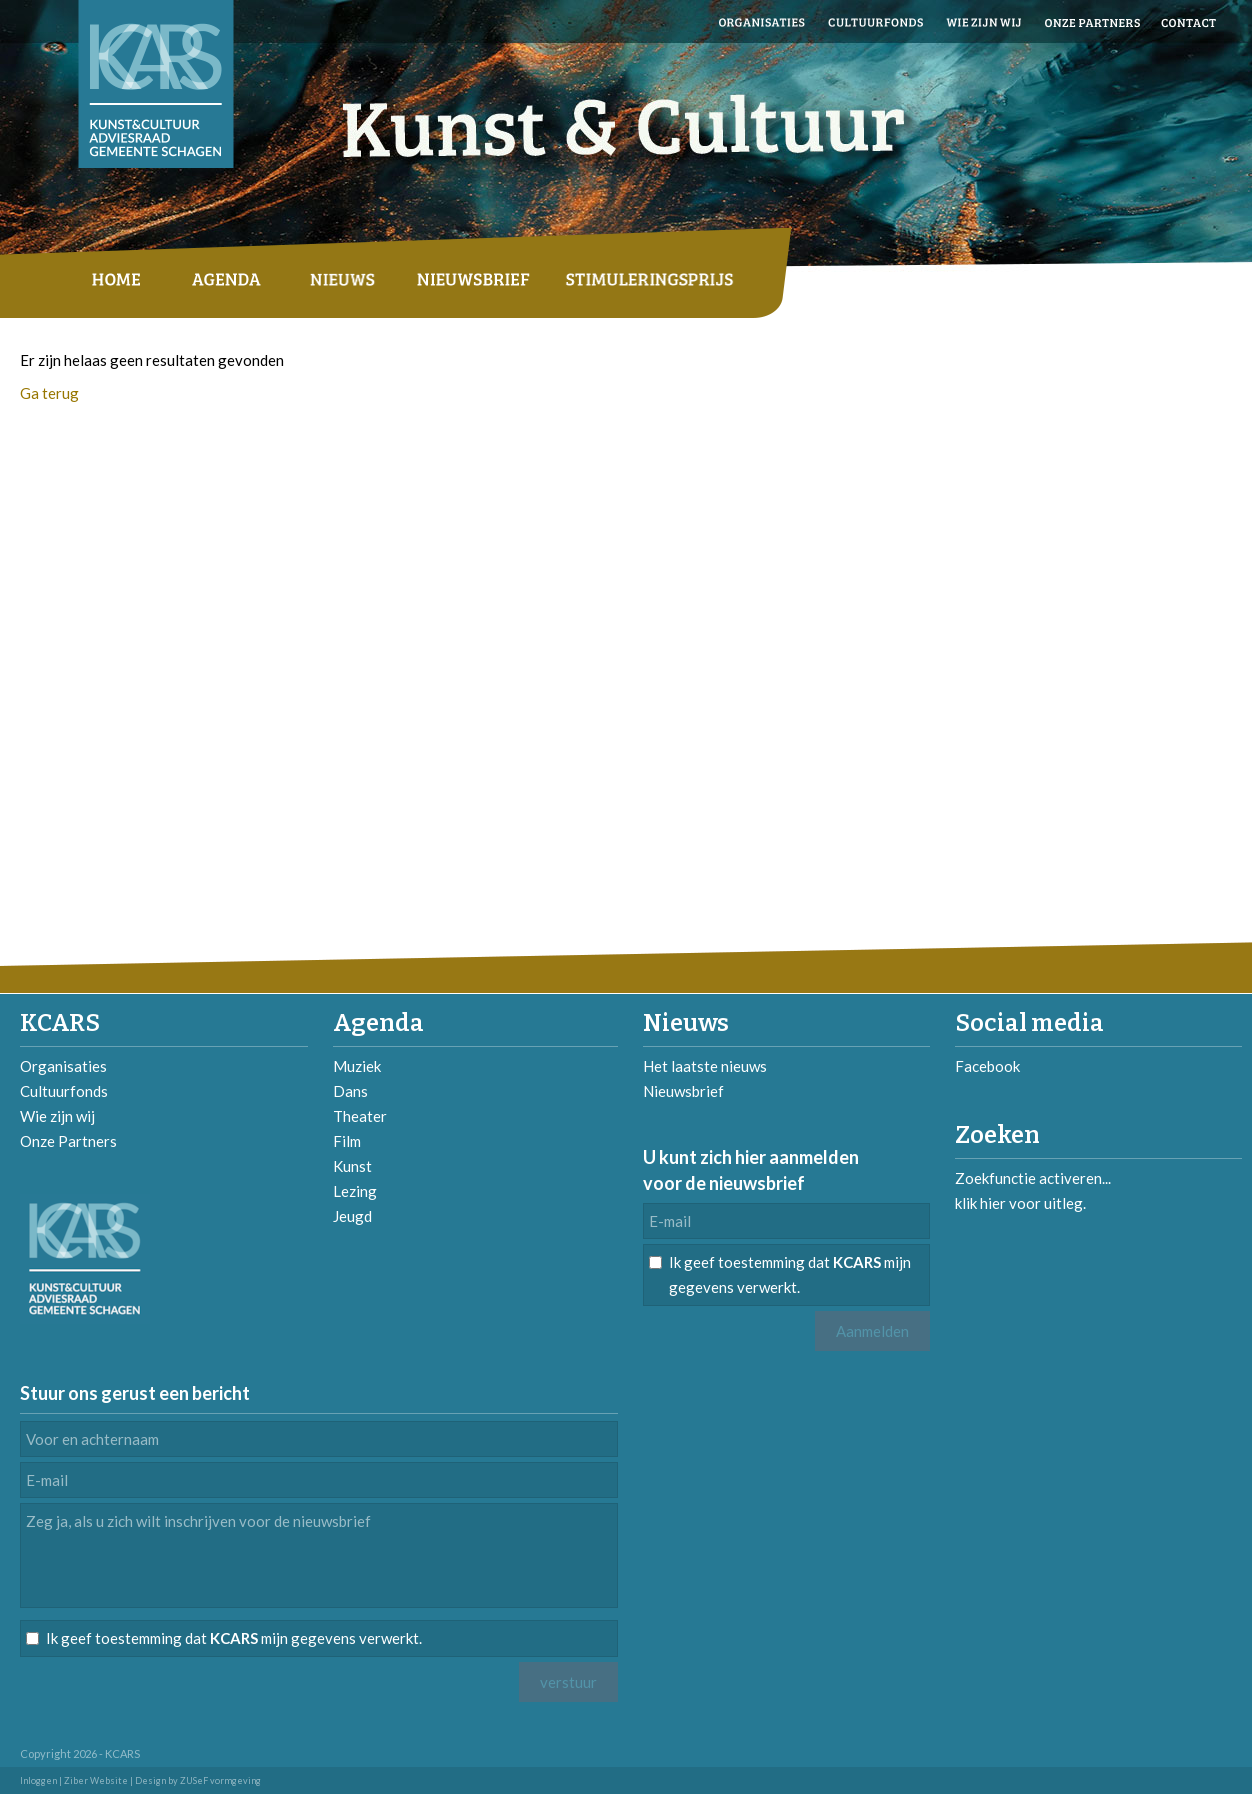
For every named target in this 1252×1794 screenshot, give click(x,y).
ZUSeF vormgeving (220, 1780)
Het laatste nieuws (705, 1066)
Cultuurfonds (64, 1091)
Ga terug (49, 393)
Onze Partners (68, 1141)
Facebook (987, 1066)
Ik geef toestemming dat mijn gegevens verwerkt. (790, 1274)
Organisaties (63, 1066)
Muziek (357, 1066)
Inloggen (38, 1780)
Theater (360, 1116)
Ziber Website (96, 1780)
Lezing (355, 1191)
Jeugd (352, 1216)
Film (347, 1141)
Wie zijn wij (57, 1116)
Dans (350, 1091)
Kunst (352, 1166)
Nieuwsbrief (683, 1091)
